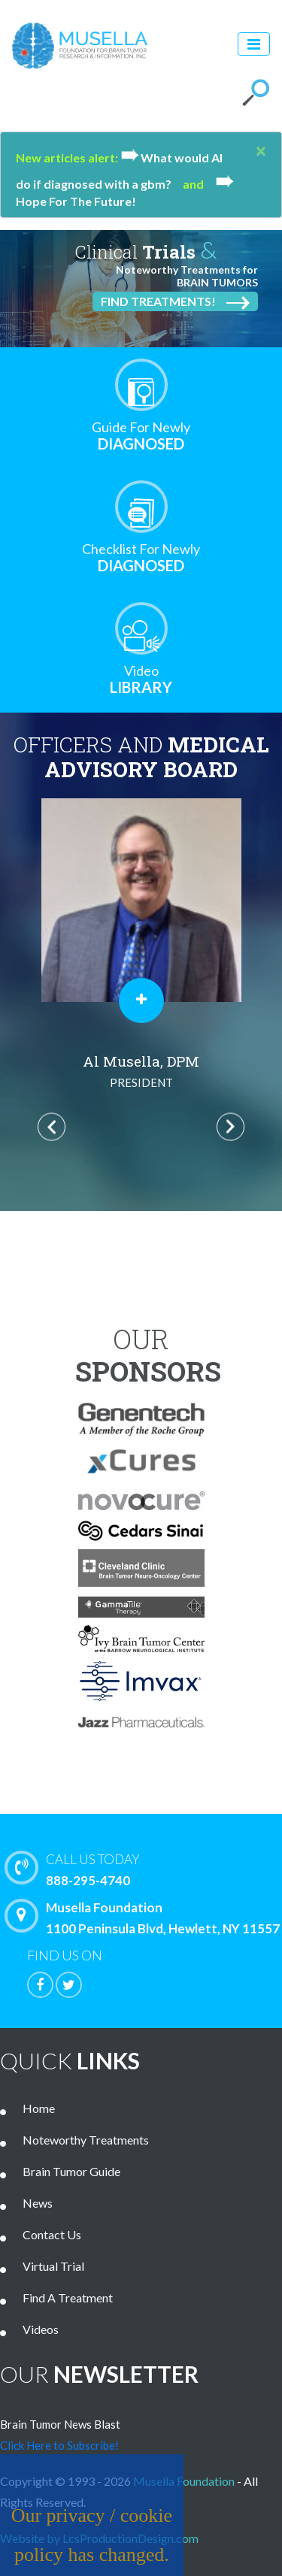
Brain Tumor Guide (71, 2171)
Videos (41, 2329)
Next (230, 1127)
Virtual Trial (53, 2266)
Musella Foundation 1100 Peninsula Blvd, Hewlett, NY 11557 (146, 1917)
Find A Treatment (68, 2297)
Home (39, 2108)
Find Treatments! (175, 302)
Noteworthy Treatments (86, 2140)
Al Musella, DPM (141, 1072)
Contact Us (52, 2234)
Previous (51, 1127)
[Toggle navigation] (254, 44)
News (38, 2203)
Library (141, 679)
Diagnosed (141, 436)
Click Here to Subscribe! (59, 2445)
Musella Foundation (184, 2481)
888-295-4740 (147, 1868)
